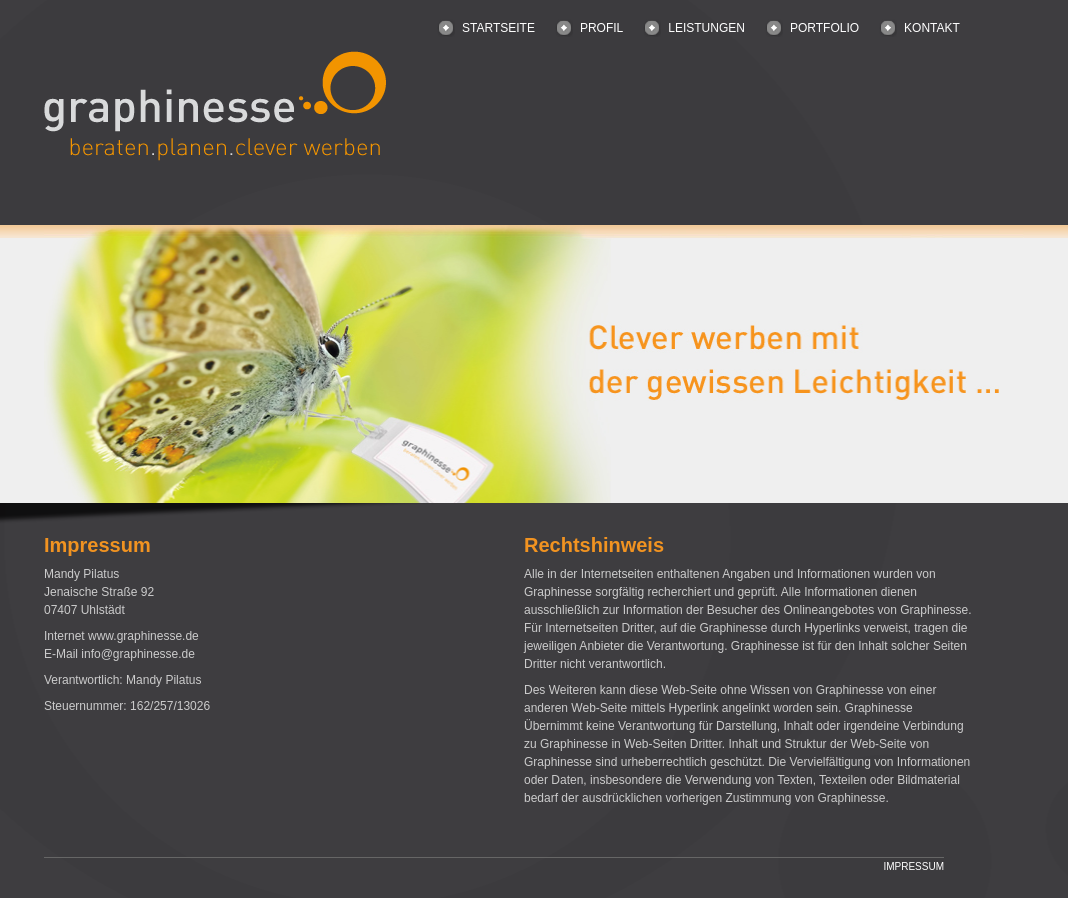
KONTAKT (932, 28)
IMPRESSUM (913, 866)
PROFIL (601, 28)
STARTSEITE (498, 28)
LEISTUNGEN (706, 28)
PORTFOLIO (824, 28)
